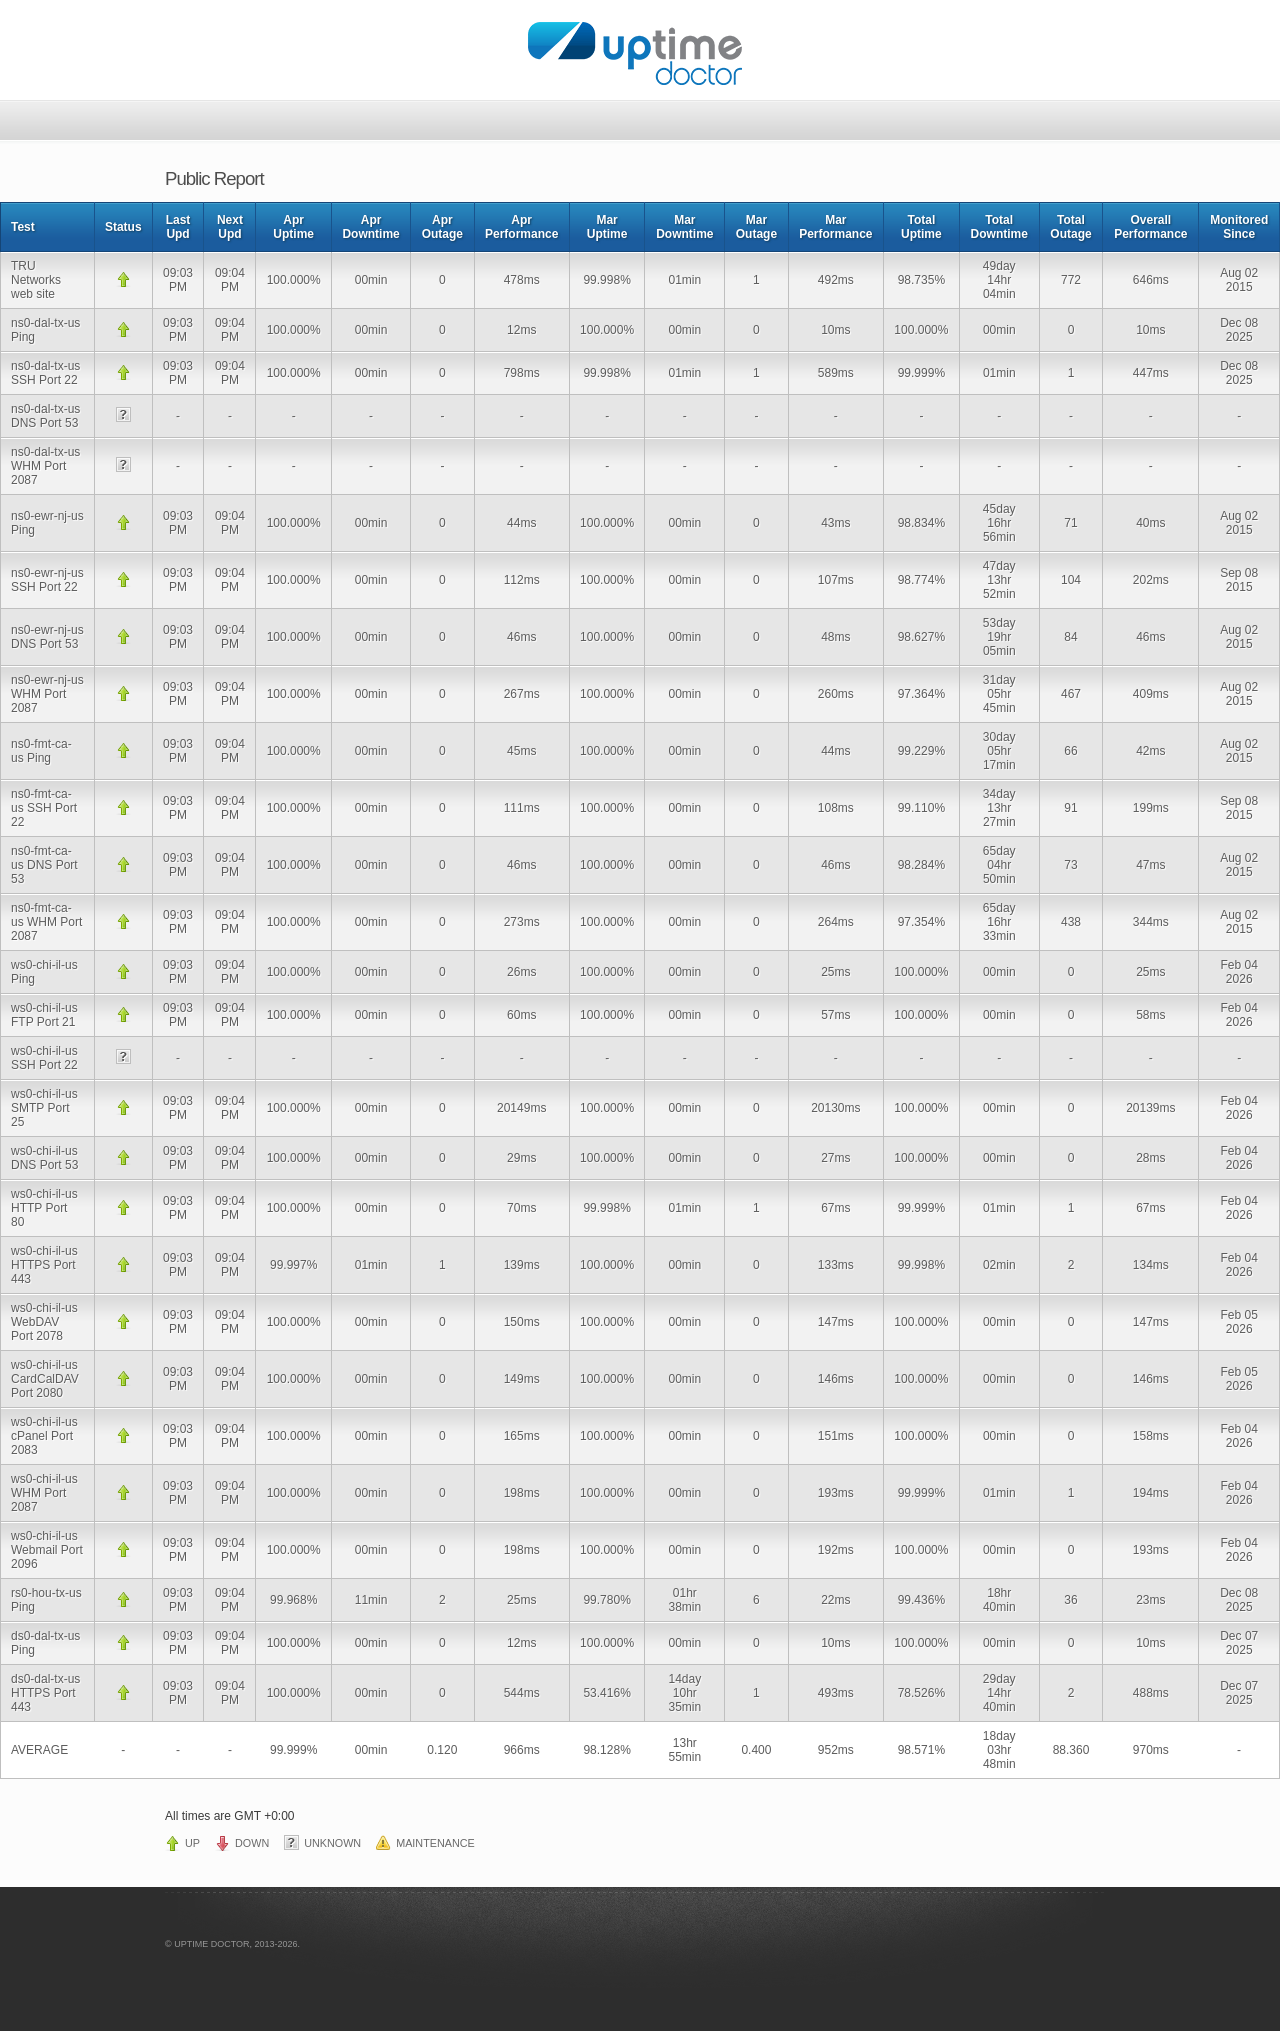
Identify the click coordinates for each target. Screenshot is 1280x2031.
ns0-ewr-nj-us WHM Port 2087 (47, 694)
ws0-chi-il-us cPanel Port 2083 (44, 1436)
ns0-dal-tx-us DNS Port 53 (45, 416)
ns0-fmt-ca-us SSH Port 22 (44, 808)
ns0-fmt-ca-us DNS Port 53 (44, 865)
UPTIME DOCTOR (211, 1944)
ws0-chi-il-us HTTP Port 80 (44, 1208)
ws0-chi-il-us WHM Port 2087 (44, 1493)
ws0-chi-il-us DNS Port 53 (44, 1158)
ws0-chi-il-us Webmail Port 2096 (47, 1550)
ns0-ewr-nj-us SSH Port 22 (47, 580)
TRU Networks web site (36, 280)
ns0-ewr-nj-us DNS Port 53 (47, 637)
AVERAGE (39, 1750)
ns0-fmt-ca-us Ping (41, 751)
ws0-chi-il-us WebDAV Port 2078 (44, 1322)
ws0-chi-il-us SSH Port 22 (44, 1058)
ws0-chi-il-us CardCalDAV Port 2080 (45, 1379)
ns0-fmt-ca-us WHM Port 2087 (46, 922)
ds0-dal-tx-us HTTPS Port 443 (45, 1693)
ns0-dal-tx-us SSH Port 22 (45, 373)
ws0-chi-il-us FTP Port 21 (44, 1015)
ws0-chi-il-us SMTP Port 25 (44, 1108)
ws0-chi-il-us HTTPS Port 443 (44, 1265)
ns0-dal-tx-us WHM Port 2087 (45, 466)
